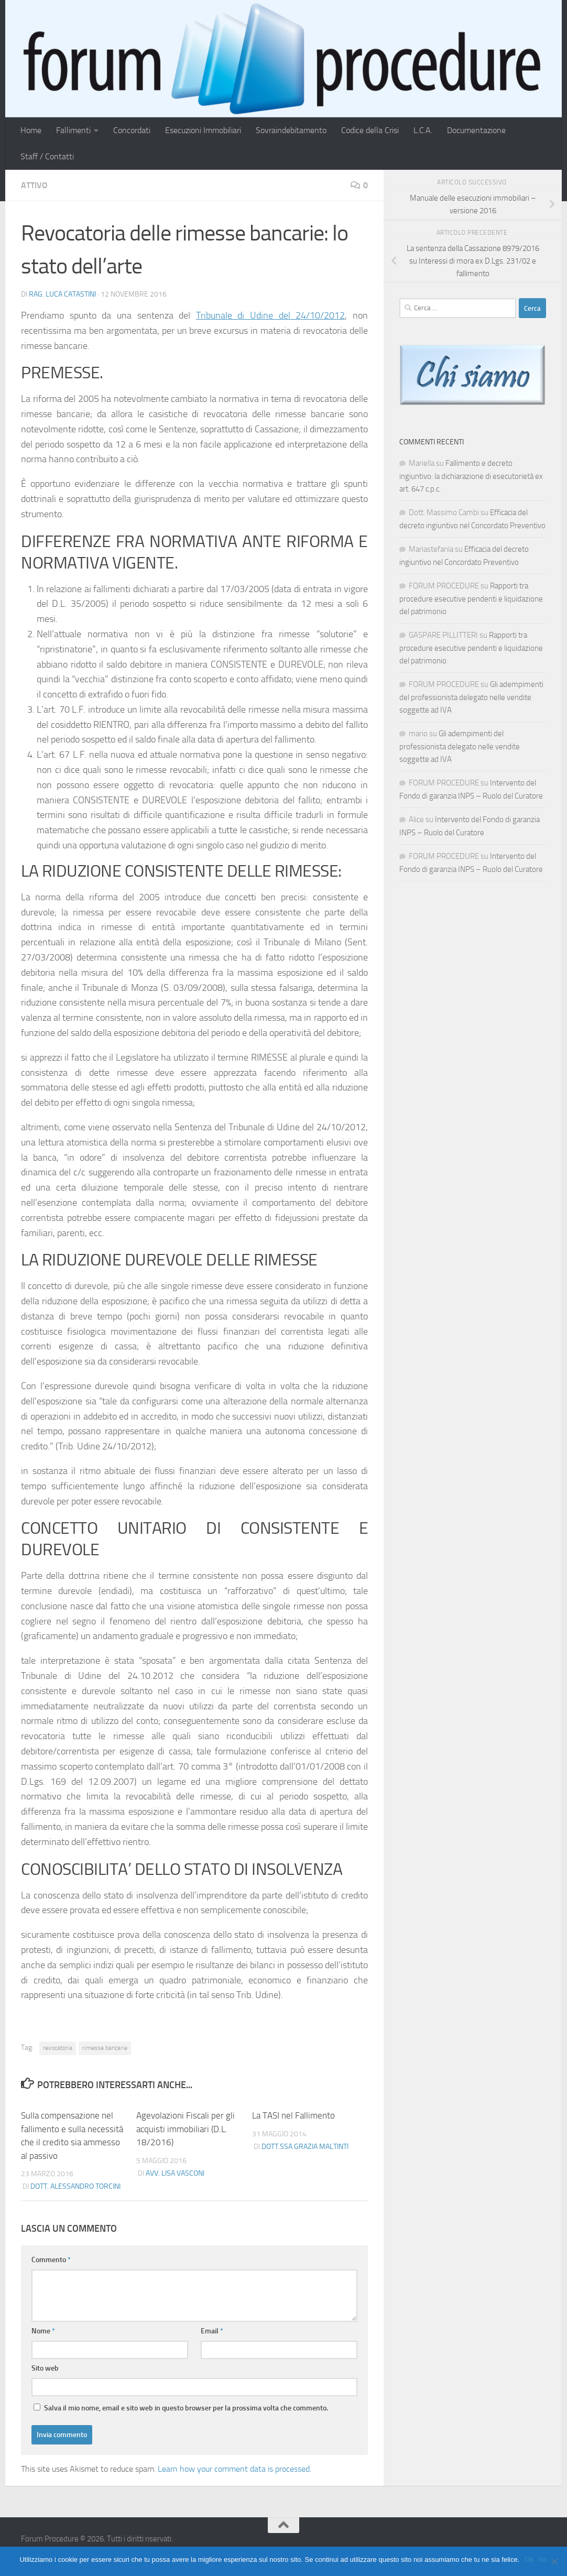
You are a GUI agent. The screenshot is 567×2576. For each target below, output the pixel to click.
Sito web (45, 2368)
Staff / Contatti (47, 156)
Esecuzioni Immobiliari (203, 130)
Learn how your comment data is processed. (234, 2469)
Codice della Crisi (370, 130)
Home (30, 130)
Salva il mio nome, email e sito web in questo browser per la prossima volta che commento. (186, 2408)
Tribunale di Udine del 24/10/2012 (270, 315)
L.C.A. (422, 130)
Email (212, 2331)
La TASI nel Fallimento (293, 2115)
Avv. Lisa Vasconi (175, 2173)
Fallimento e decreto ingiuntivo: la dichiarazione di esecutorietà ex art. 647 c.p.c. (471, 476)
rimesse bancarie (104, 2047)
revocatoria (57, 2047)
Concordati (131, 130)
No (543, 2559)
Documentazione (476, 130)
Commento (51, 2259)
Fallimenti (73, 130)
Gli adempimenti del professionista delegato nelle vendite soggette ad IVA (471, 697)
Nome (43, 2331)
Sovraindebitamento (291, 130)
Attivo (34, 185)
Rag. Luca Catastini (62, 294)
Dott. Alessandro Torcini (75, 2186)
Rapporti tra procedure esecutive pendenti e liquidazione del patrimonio (471, 598)
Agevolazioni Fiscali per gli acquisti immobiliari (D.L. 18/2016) (185, 2128)
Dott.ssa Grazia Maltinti (304, 2146)
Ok (529, 2559)
